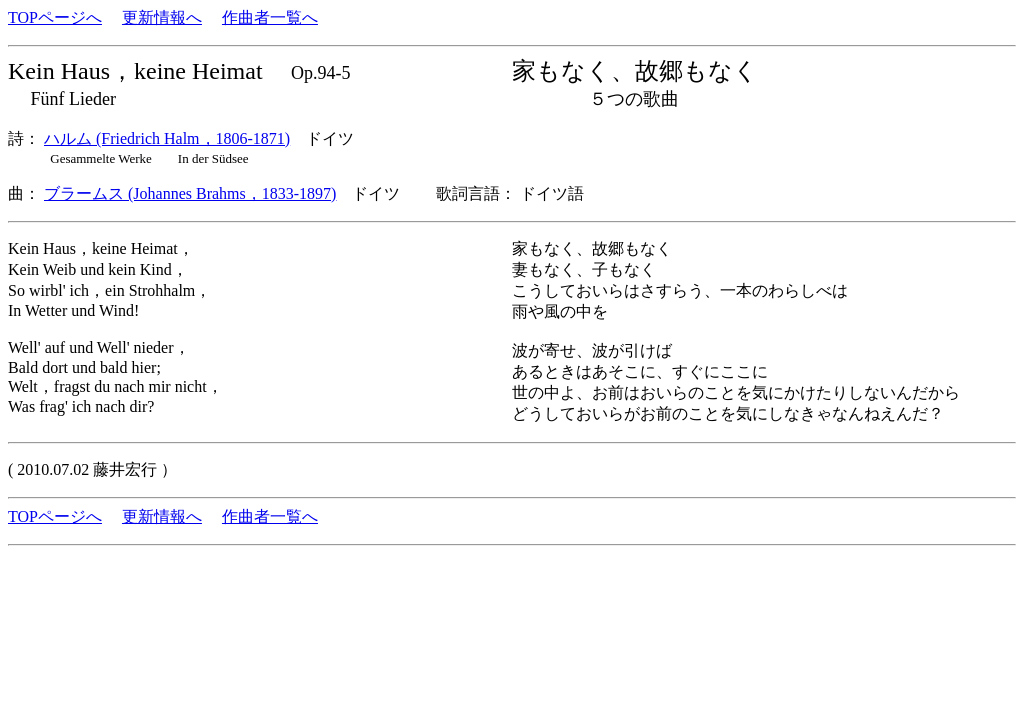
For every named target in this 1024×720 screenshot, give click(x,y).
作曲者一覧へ (270, 17)
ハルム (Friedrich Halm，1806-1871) (167, 138)
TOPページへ (55, 17)
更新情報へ (162, 17)
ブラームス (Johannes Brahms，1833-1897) (190, 193)
